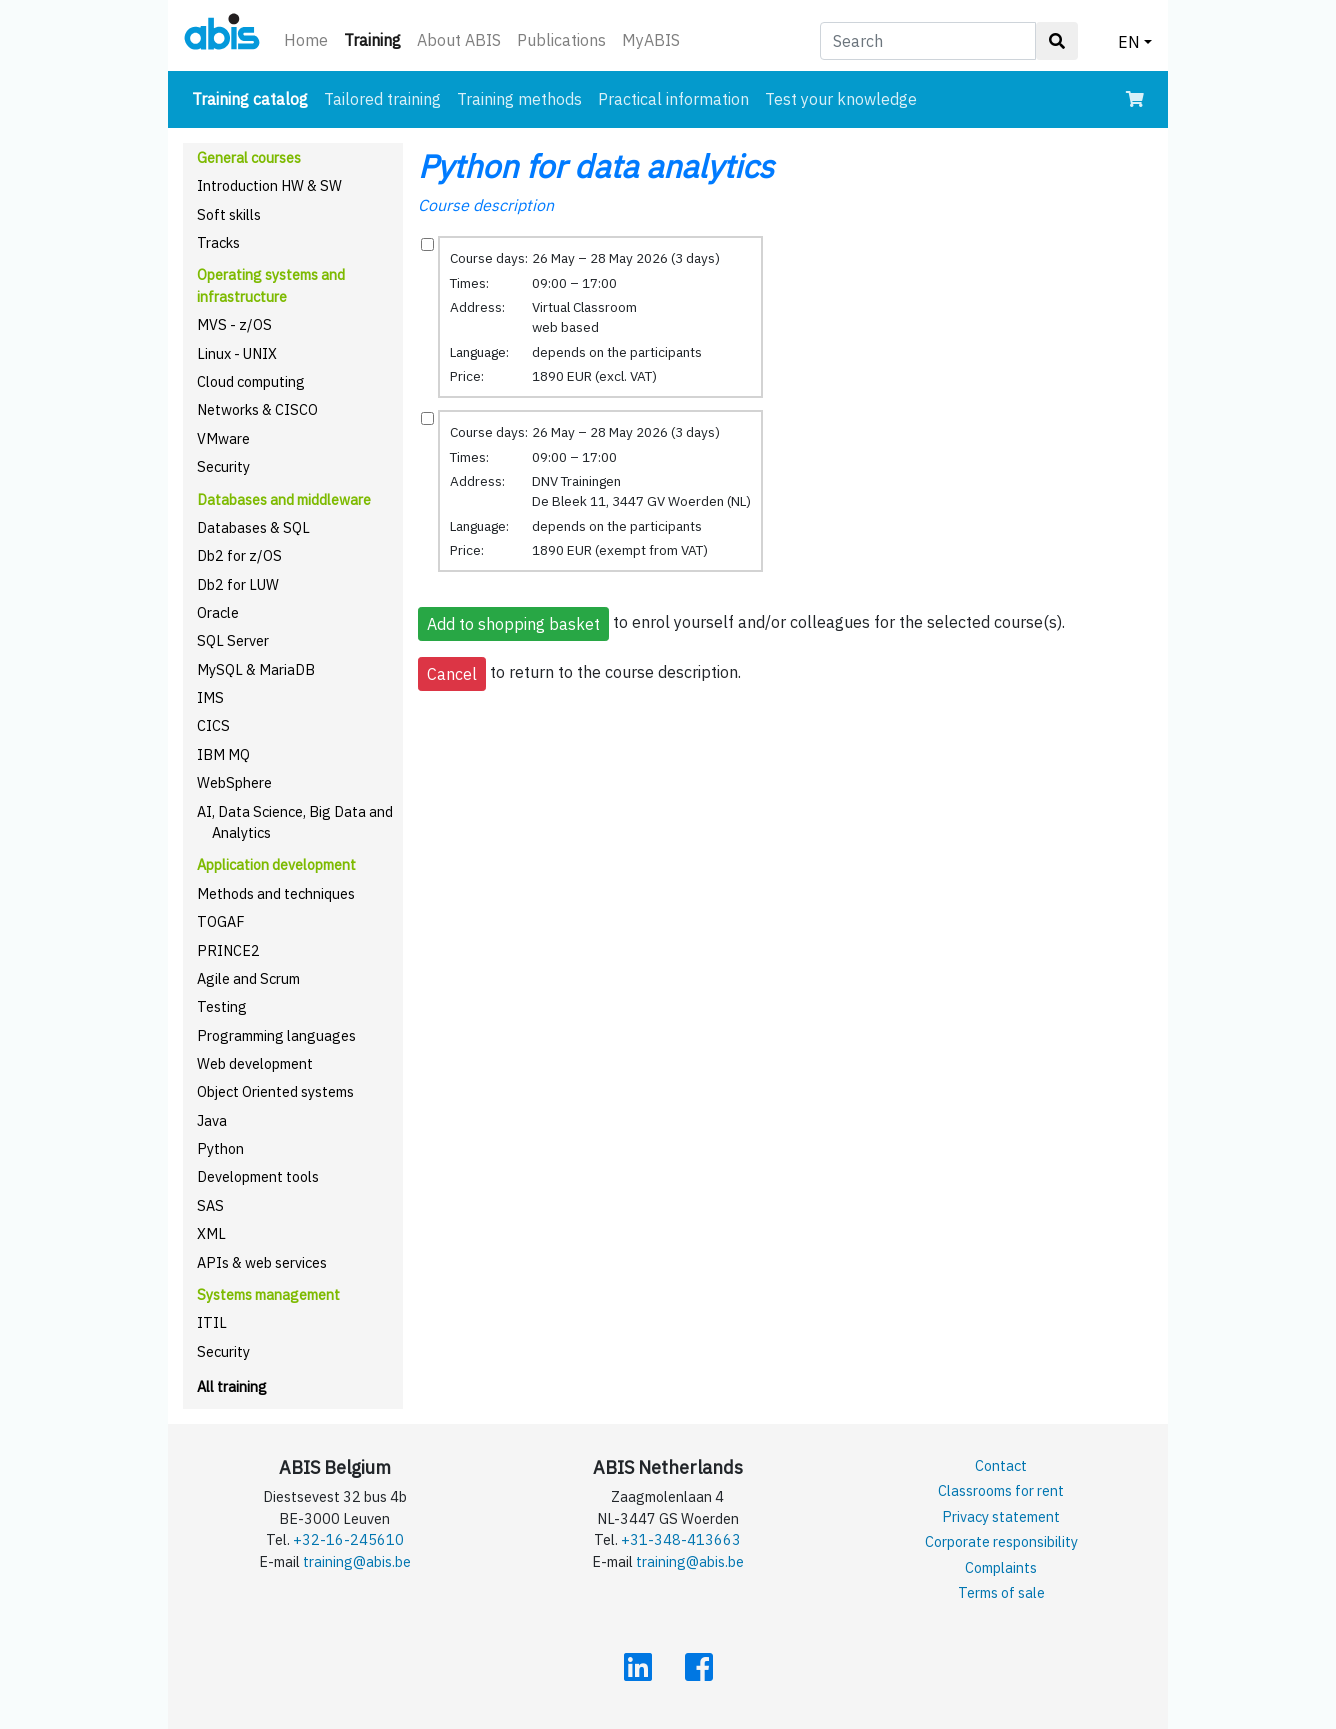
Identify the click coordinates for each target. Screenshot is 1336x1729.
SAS (210, 1205)
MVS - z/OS (234, 324)
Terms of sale (1001, 1592)
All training (232, 1386)
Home (306, 40)
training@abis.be (357, 1561)
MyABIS (651, 40)
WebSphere (234, 782)
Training (376, 38)
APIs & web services (262, 1262)
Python (220, 1148)
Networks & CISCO (257, 409)
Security (223, 466)
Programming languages (276, 1035)
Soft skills (229, 214)
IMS (210, 697)
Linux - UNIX (237, 353)
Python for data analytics (596, 166)
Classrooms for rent (1001, 1490)
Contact (1001, 1465)
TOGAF (221, 921)
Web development (255, 1063)
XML (211, 1233)
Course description (486, 205)
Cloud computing (251, 381)
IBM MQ (223, 754)
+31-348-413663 (681, 1539)
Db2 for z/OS (239, 555)
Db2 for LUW (238, 584)
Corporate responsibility (1001, 1541)
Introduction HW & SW (269, 185)
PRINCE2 (228, 950)
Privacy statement (1001, 1516)
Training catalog (254, 97)
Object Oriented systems (275, 1091)
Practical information (673, 99)
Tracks (218, 242)
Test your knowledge (841, 99)
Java (212, 1120)
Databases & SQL (253, 527)
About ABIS (459, 40)
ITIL (212, 1322)
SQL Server (233, 640)
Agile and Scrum (248, 978)
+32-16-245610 (348, 1539)
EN (1129, 42)
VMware (223, 438)
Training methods (519, 99)
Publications (561, 40)
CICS (213, 725)
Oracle (218, 612)
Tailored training (382, 99)
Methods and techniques (276, 893)
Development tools (258, 1176)
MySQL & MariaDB (256, 669)
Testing (222, 1006)
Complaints (1001, 1567)
